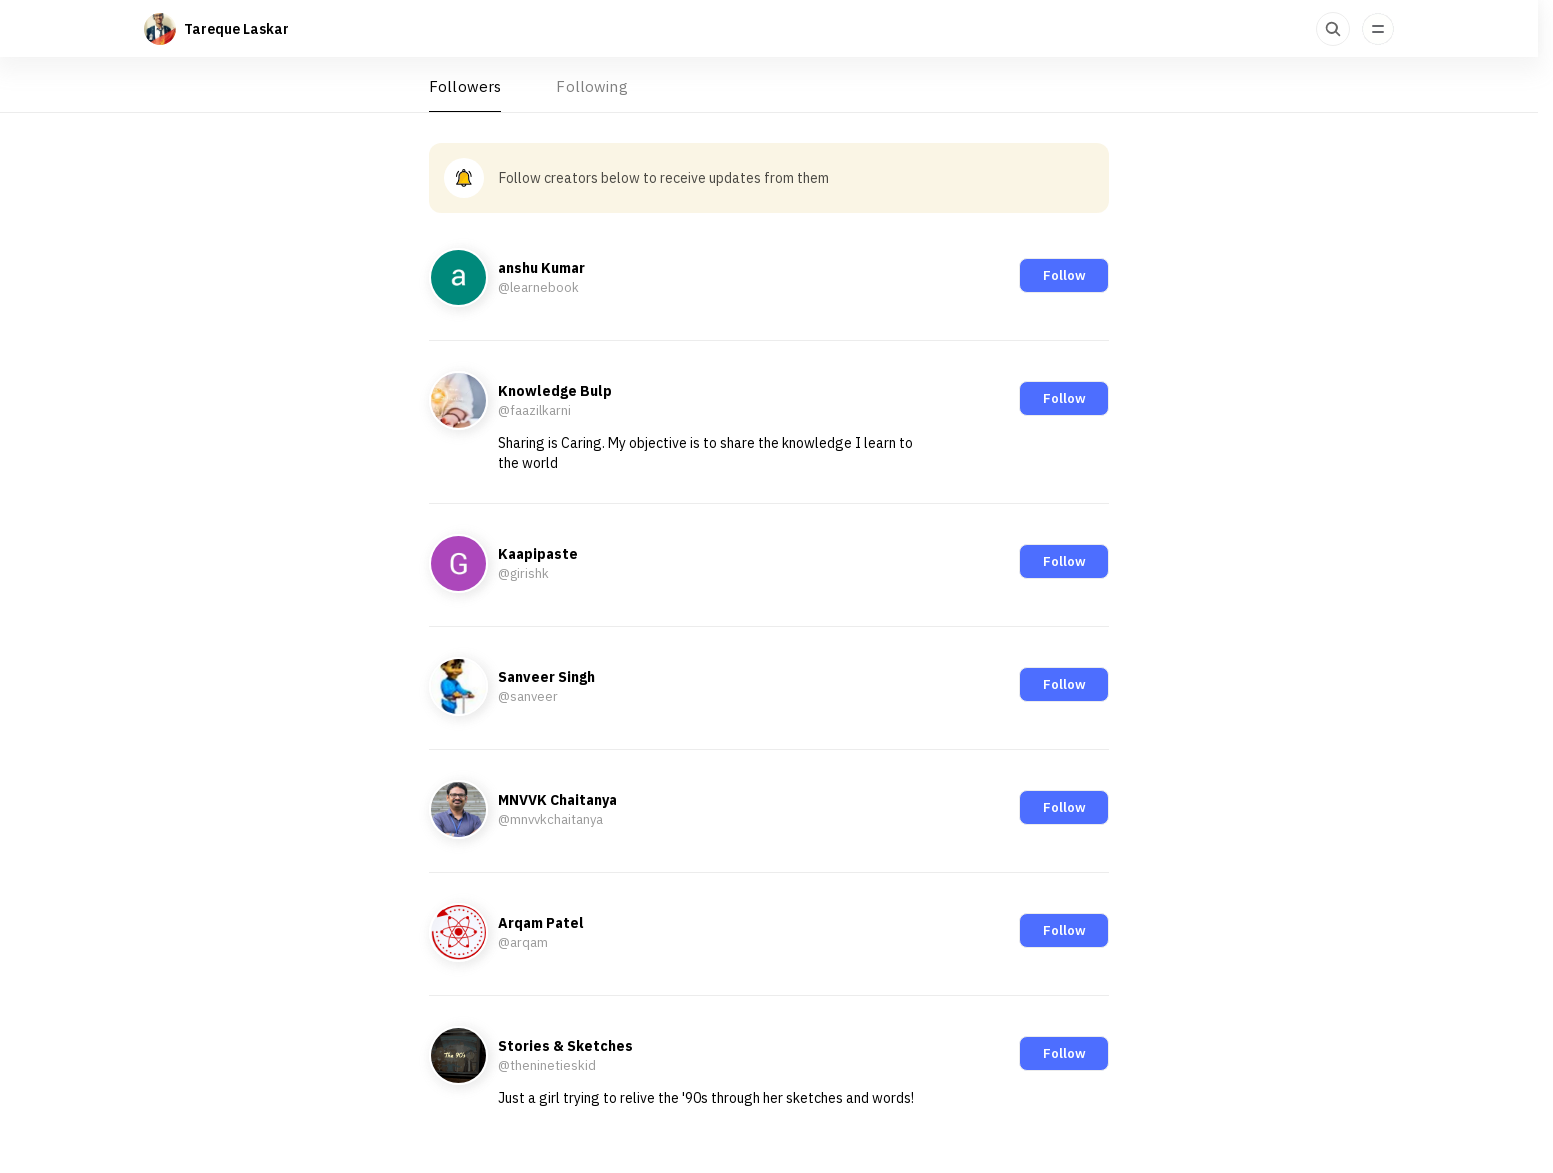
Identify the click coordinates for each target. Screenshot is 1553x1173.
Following (591, 86)
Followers (465, 86)
